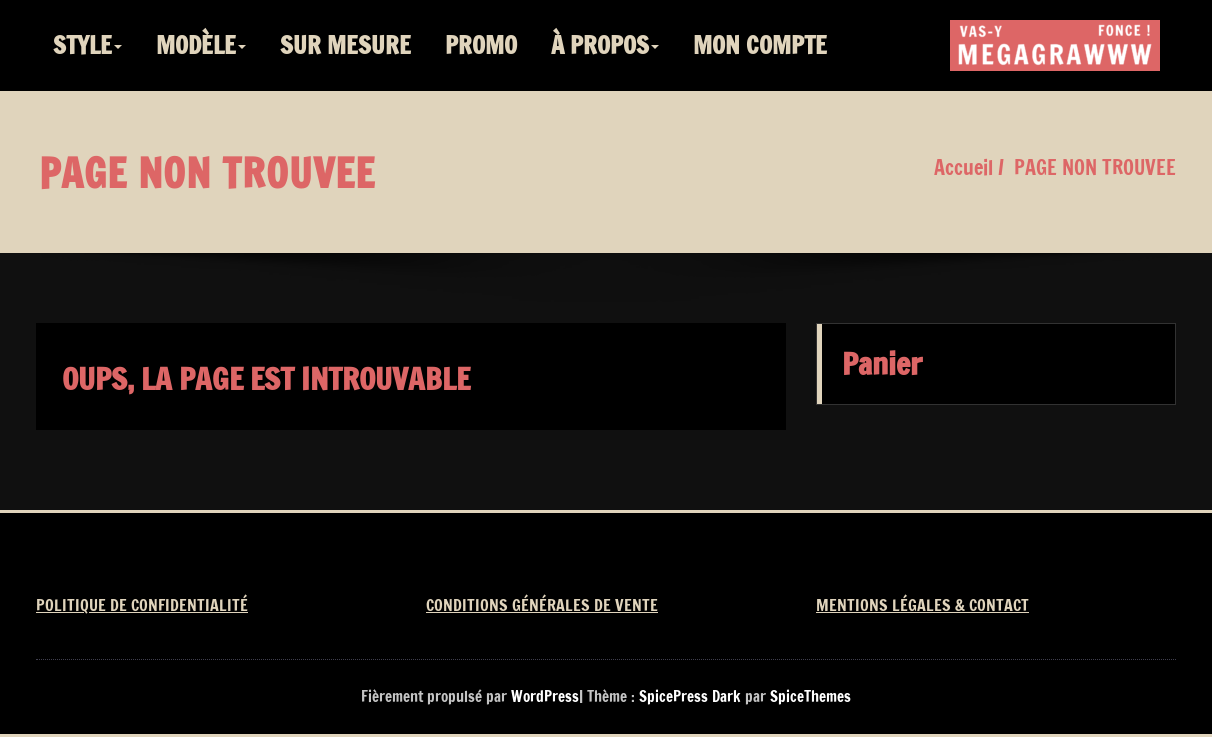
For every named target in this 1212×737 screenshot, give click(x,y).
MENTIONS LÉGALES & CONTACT (922, 605)
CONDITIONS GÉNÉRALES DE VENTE (542, 605)
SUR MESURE (345, 45)
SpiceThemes (808, 696)
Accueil (963, 167)
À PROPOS (605, 45)
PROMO (481, 45)
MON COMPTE (760, 45)
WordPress (545, 696)
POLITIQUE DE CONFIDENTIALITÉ (142, 605)
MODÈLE (201, 45)
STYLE (87, 45)
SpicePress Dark (690, 696)
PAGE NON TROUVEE (1095, 167)
